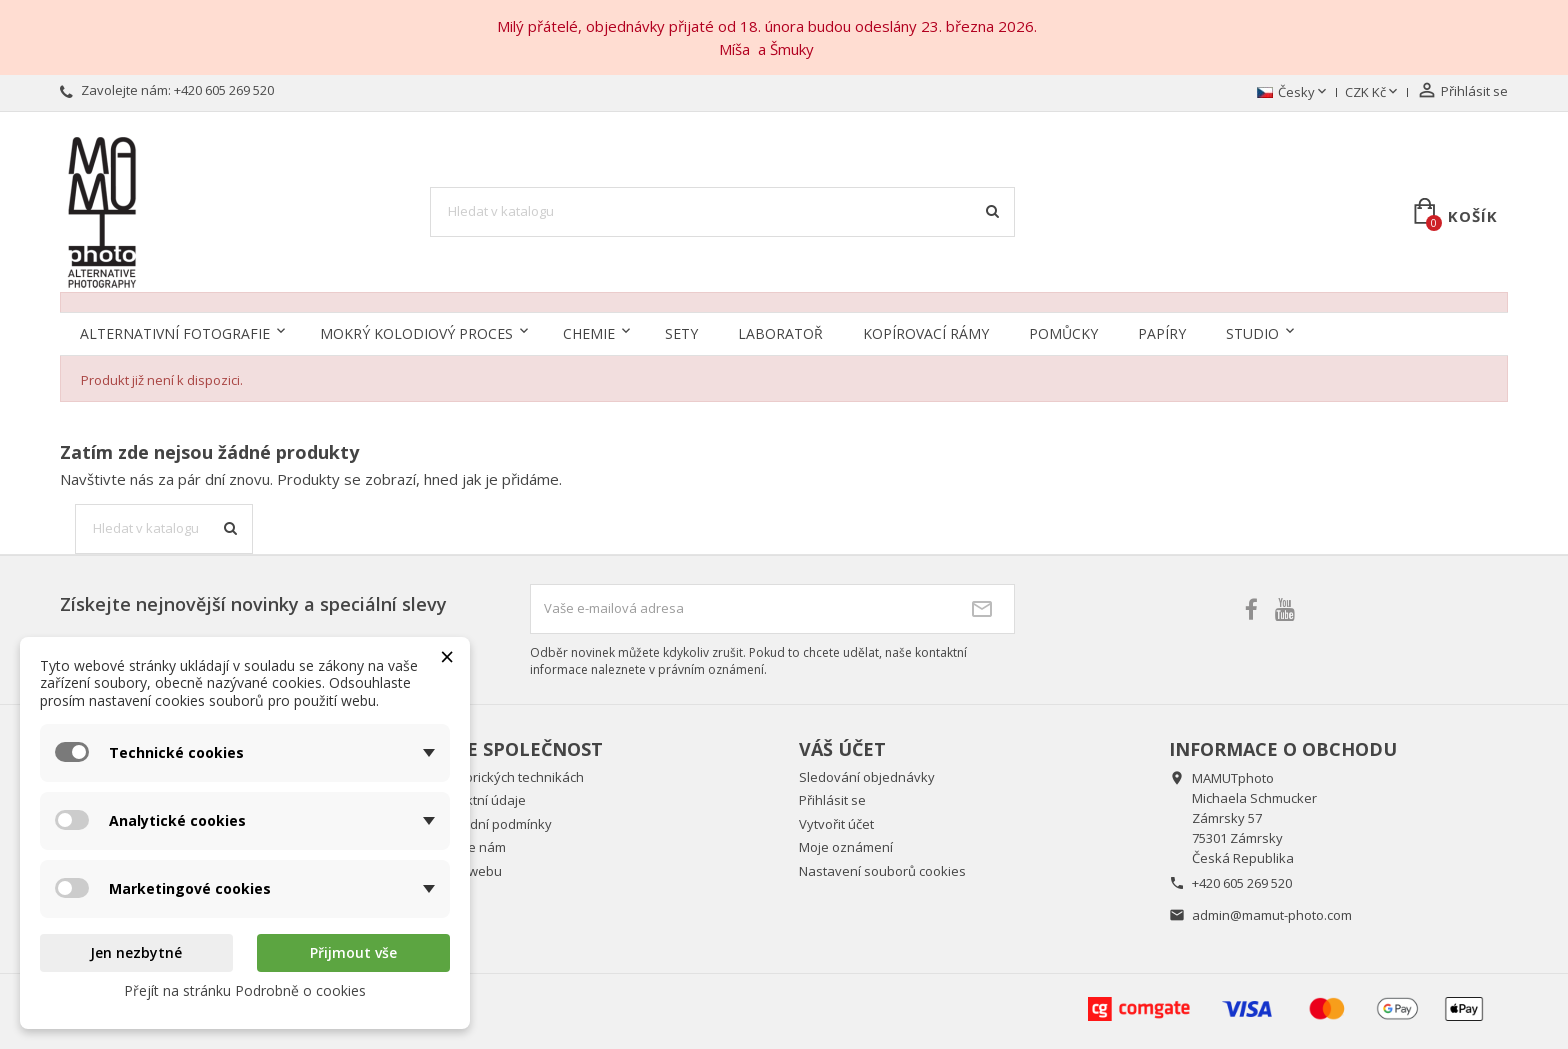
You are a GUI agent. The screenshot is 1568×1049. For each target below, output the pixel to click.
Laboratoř (780, 333)
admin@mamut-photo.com (1272, 915)
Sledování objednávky (867, 777)
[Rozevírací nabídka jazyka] (1293, 93)
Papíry (1162, 333)
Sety (681, 333)
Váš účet (842, 749)
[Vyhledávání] (723, 212)
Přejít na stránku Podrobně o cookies (245, 990)
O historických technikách (507, 777)
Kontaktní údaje (478, 800)
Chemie (589, 333)
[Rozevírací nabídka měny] (1373, 93)
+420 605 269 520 (224, 90)
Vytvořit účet (836, 824)
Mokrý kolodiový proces (416, 333)
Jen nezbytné (136, 952)
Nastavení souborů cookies (882, 871)
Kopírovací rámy (926, 333)
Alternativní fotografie (175, 333)
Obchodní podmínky (491, 824)
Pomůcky (1063, 333)
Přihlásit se (832, 800)
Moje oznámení (846, 847)
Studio (1252, 333)
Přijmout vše (353, 952)
